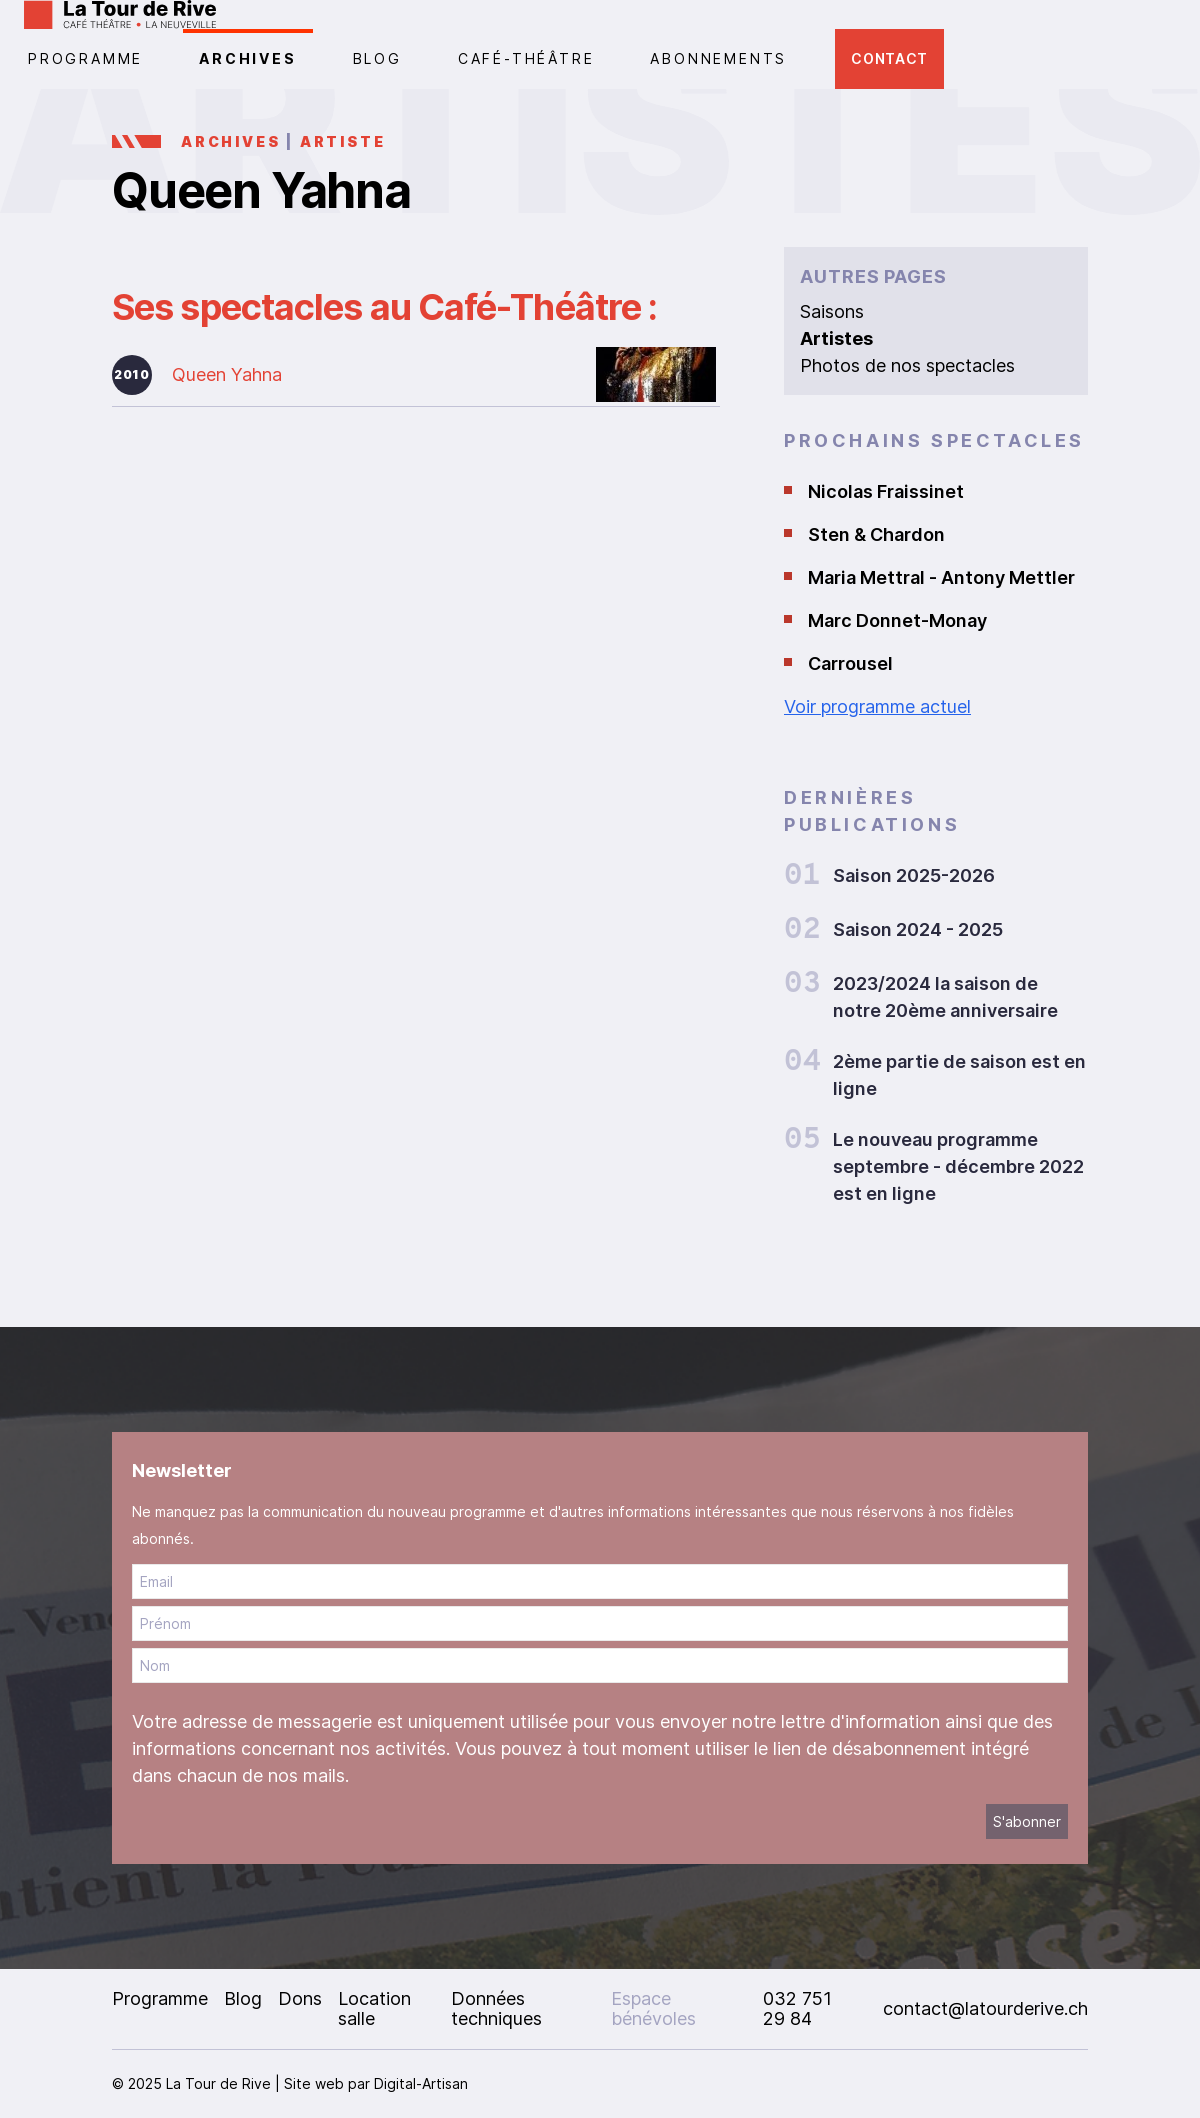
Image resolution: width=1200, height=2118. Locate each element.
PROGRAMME (85, 58)
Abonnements (718, 58)
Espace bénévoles (653, 2008)
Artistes (836, 338)
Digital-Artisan (421, 2083)
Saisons (832, 311)
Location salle (374, 2008)
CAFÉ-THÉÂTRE (526, 58)
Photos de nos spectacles (907, 365)
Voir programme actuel (877, 706)
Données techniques (496, 2008)
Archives (247, 58)
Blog (377, 58)
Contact (889, 58)
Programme (160, 1998)
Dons (300, 1998)
